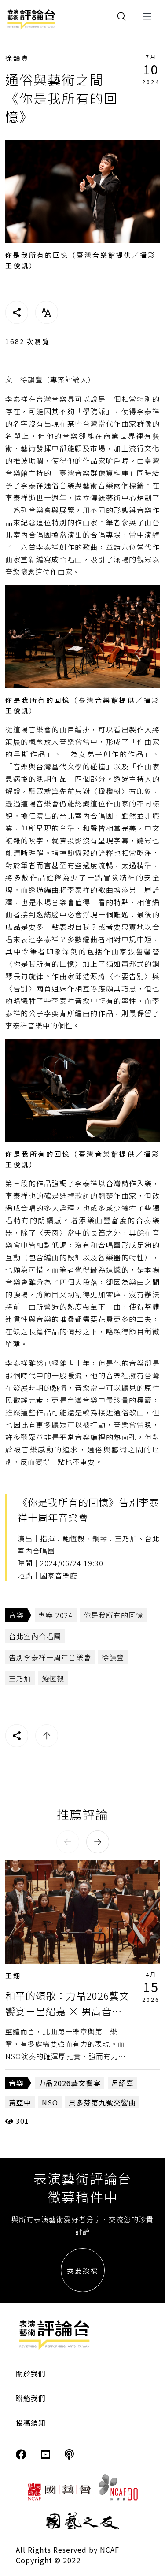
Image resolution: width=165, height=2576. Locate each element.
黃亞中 (20, 2102)
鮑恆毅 (53, 1678)
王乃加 (20, 1678)
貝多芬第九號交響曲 (102, 2102)
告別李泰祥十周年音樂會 (50, 1657)
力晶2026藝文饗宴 (69, 2083)
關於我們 (31, 2373)
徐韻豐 (17, 58)
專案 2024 (55, 1615)
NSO (50, 2102)
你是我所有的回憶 (113, 1615)
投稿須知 (31, 2422)
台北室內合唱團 (35, 1636)
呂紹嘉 (122, 2083)
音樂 (16, 1615)
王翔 (13, 1975)
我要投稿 (83, 2270)
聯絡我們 (31, 2398)
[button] (67, 1841)
